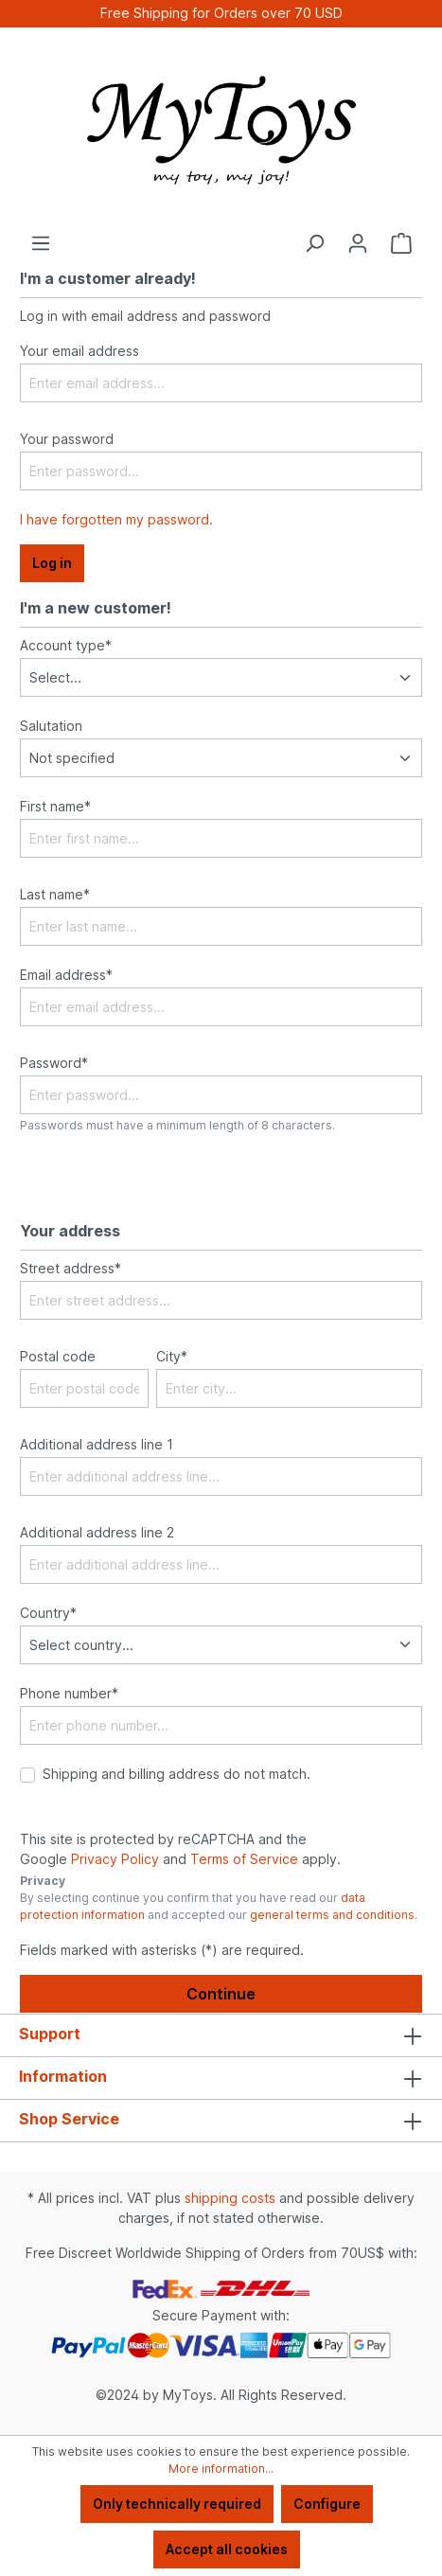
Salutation (51, 726)
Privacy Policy (115, 1859)
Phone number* (69, 1693)
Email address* (66, 975)
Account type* (66, 645)
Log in (52, 563)
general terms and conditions (332, 1915)
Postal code (58, 1356)
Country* (48, 1613)
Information (63, 2076)
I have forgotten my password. (116, 519)
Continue (221, 1993)
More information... (221, 2468)
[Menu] (40, 243)
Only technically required (177, 2504)
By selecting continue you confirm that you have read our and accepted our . (218, 1906)
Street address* (70, 1268)
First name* (55, 806)
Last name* (55, 894)
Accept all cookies (227, 2549)
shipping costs (230, 2198)
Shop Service (69, 2118)
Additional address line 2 (97, 1532)
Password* (54, 1063)
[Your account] (358, 243)
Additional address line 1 (96, 1444)
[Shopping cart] (401, 243)
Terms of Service (244, 1859)
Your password (67, 439)
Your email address (79, 351)
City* (171, 1356)
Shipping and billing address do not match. (176, 1774)
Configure (327, 2504)
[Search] (314, 243)
